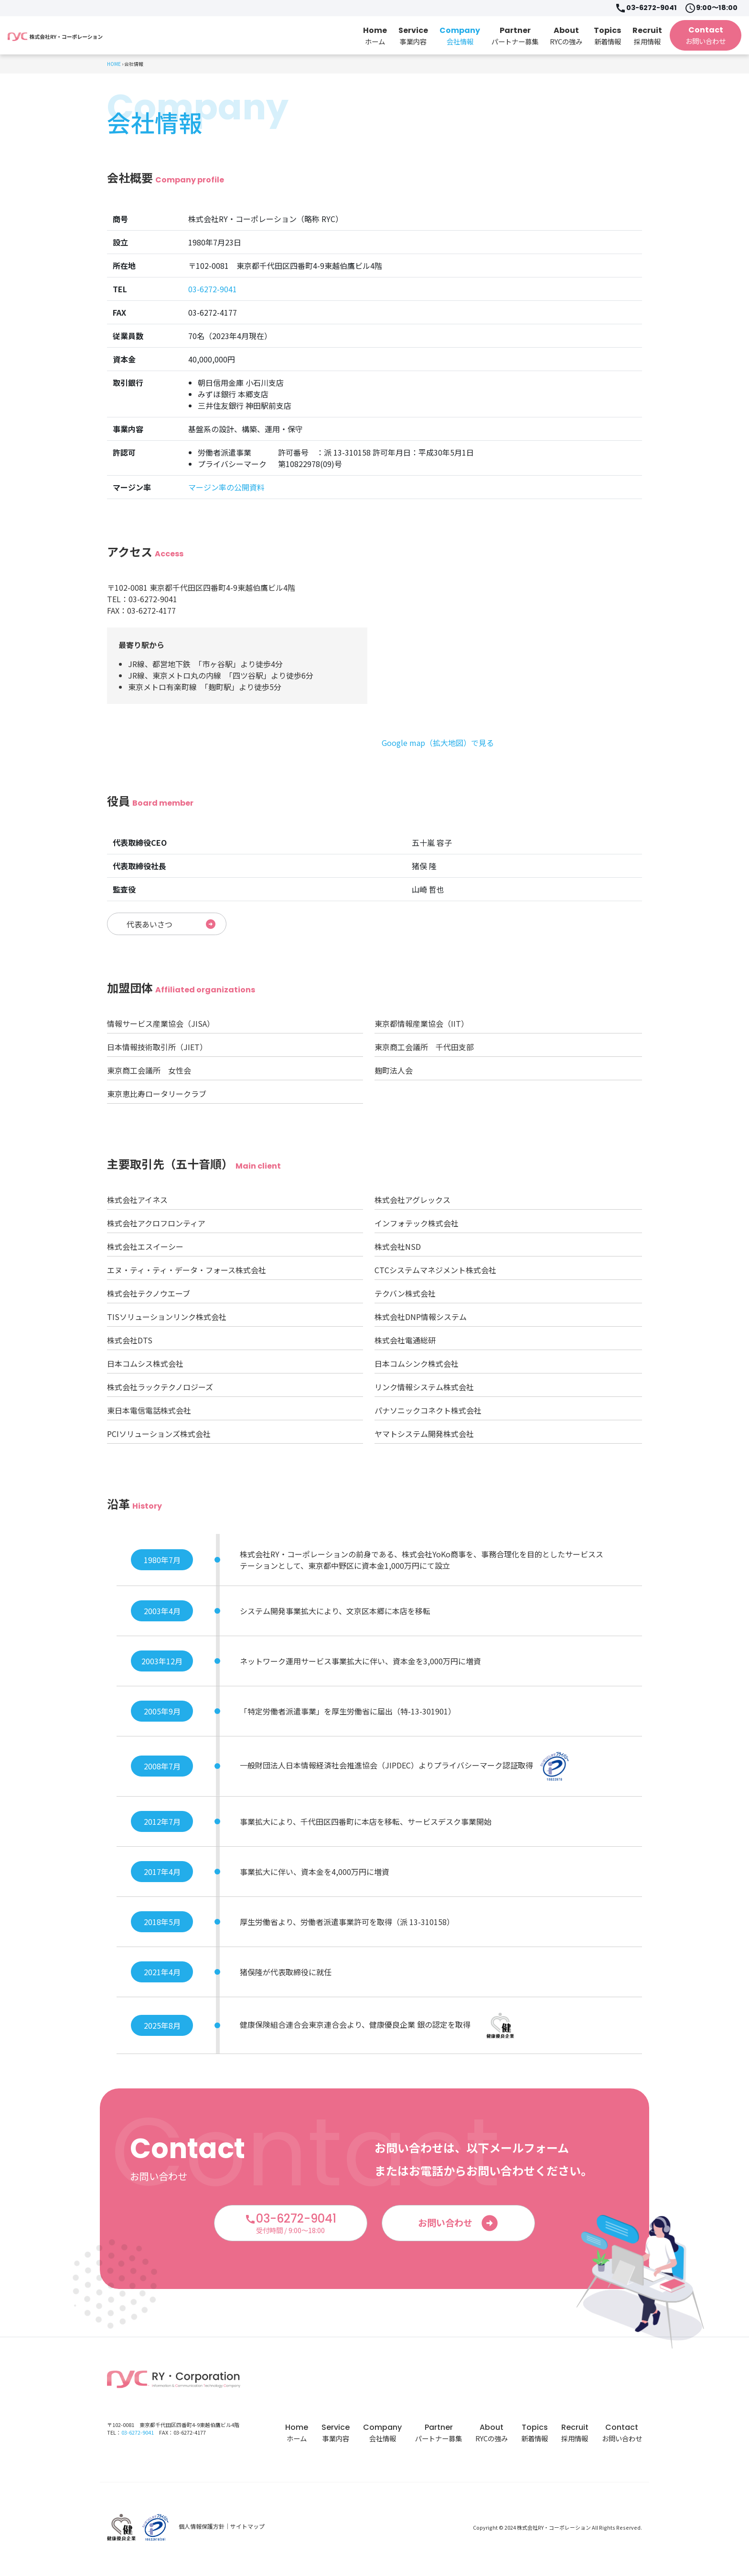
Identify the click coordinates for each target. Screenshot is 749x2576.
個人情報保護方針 (202, 2530)
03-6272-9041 (646, 7)
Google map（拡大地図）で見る (438, 742)
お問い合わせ (459, 2227)
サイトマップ (247, 2530)
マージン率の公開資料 (226, 487)
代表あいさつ (171, 926)
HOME (114, 63)
